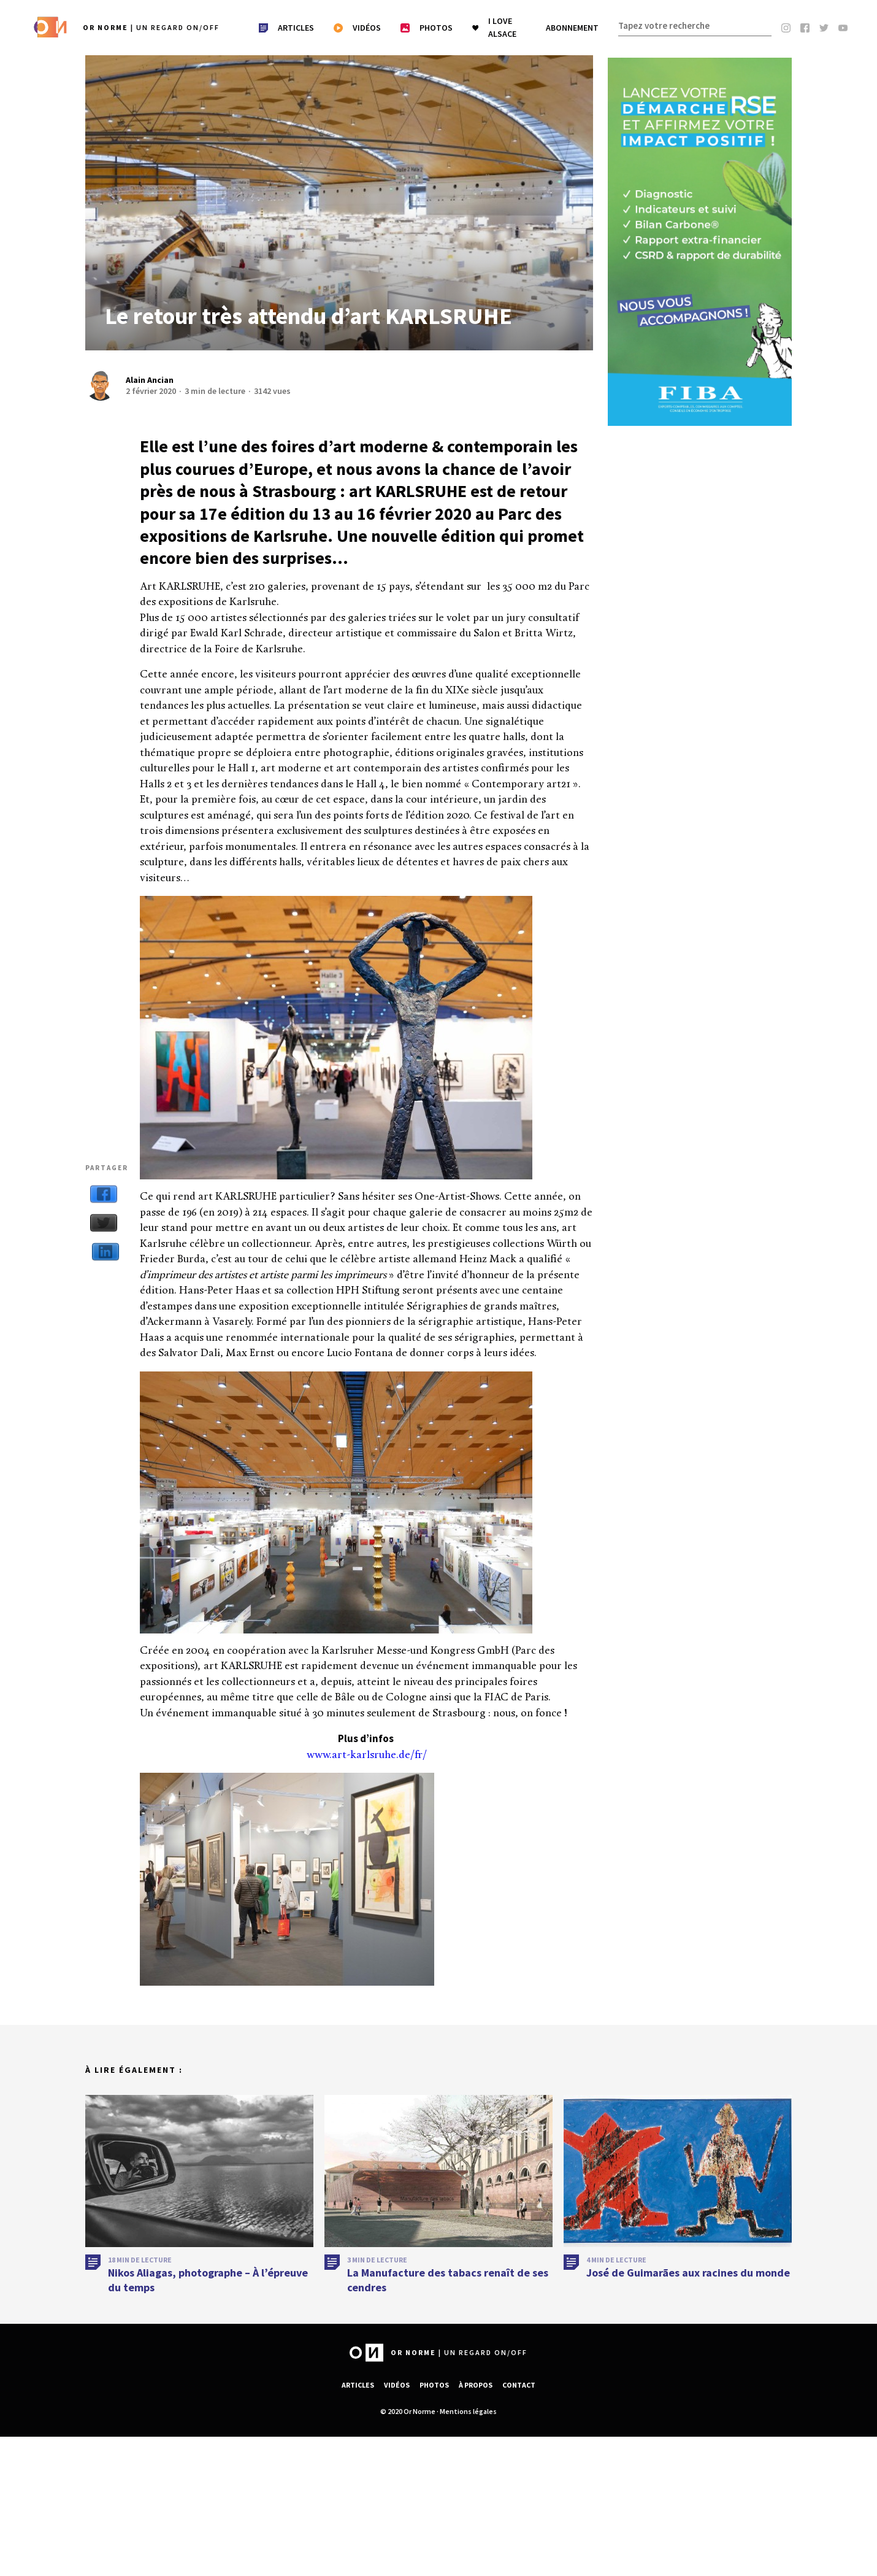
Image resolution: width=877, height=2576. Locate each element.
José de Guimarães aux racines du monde (688, 2280)
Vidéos (397, 2384)
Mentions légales (468, 2411)
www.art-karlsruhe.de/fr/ (367, 1755)
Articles (358, 2384)
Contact (518, 2384)
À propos (475, 2384)
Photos (434, 2384)
